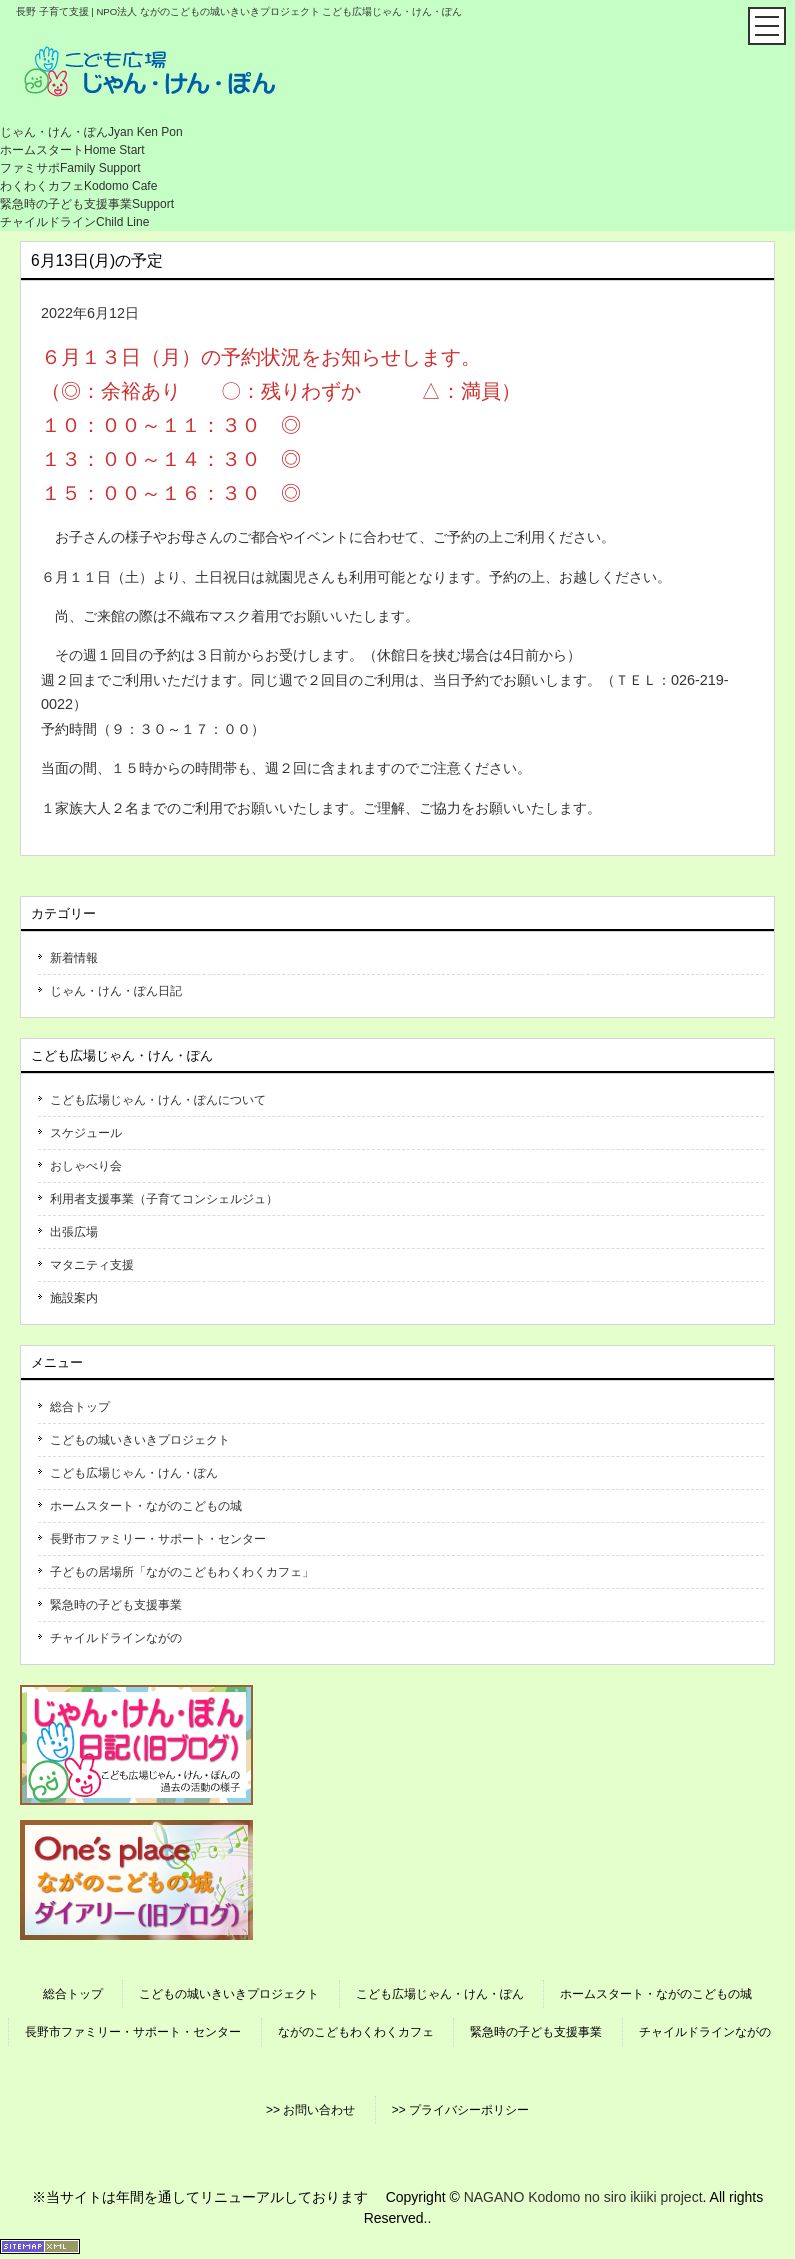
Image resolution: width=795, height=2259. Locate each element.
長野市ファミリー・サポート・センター (158, 1539)
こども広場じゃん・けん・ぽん (134, 1473)
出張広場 (74, 1232)
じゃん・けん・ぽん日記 (116, 991)
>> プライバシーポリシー (460, 2110)
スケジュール (86, 1133)
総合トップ (80, 1407)
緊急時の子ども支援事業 (116, 1605)
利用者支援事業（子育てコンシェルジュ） (164, 1199)
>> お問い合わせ (310, 2110)
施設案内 (74, 1298)
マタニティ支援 (92, 1265)
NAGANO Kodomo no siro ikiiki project (583, 2197)
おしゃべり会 (86, 1166)
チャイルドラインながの (116, 1638)
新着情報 (74, 958)
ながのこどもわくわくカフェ (356, 2032)
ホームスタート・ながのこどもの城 (146, 1506)
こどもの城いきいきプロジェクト (140, 1440)
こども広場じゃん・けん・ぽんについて (158, 1100)
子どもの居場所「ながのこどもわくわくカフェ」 (182, 1572)
